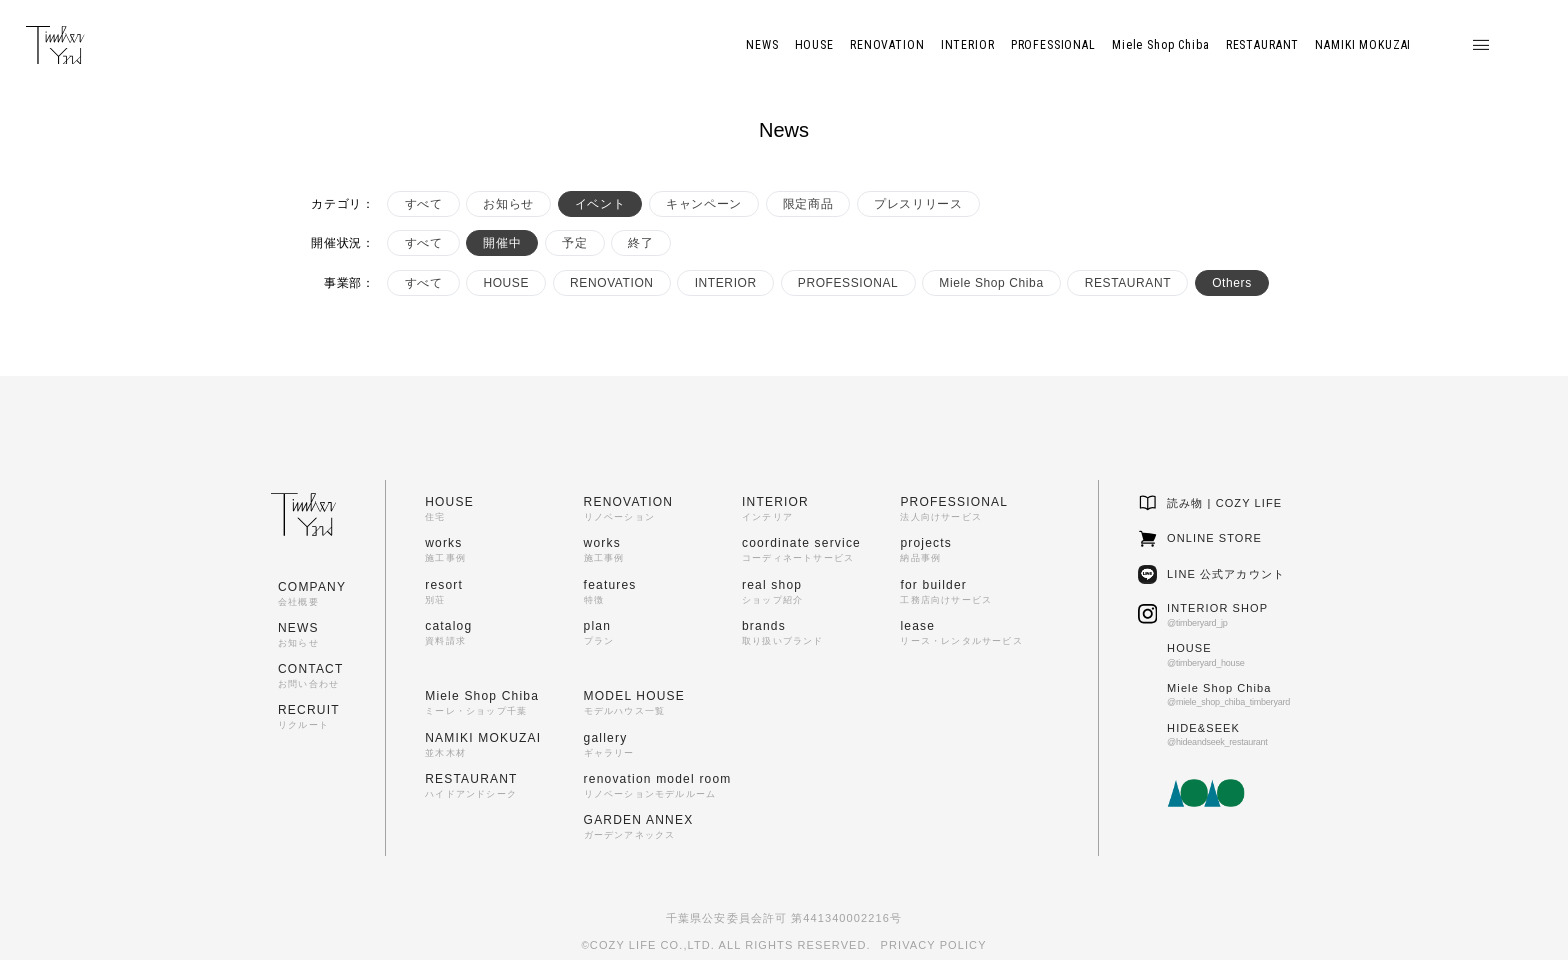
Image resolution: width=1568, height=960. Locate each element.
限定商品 (808, 204)
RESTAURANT (1128, 283)
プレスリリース (918, 204)
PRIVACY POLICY (934, 945)
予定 (574, 243)
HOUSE (506, 283)
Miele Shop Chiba (991, 283)
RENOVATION (612, 283)
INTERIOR (726, 283)
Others (1232, 283)
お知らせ (508, 204)
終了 (640, 243)
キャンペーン (704, 204)
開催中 (502, 243)
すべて (424, 204)
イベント (600, 204)
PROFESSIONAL (848, 283)
